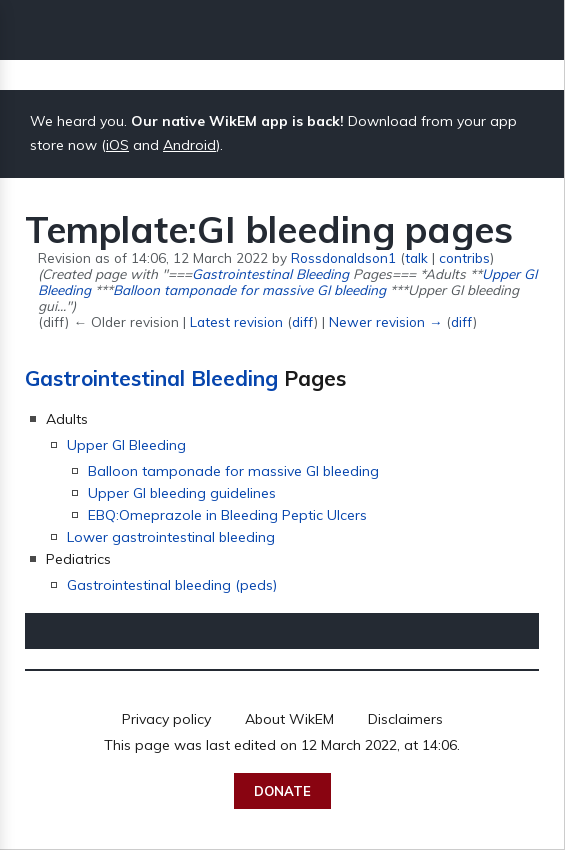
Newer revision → (385, 321)
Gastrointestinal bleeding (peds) (172, 585)
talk (416, 257)
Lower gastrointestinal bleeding (171, 537)
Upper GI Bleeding (126, 445)
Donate (282, 791)
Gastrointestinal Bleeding (270, 273)
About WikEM (289, 719)
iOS (117, 145)
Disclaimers (405, 719)
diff (303, 321)
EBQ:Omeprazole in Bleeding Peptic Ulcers (227, 515)
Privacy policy (166, 719)
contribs (464, 257)
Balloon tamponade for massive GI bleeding (249, 289)
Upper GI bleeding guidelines (182, 493)
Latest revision (236, 321)
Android (189, 145)
